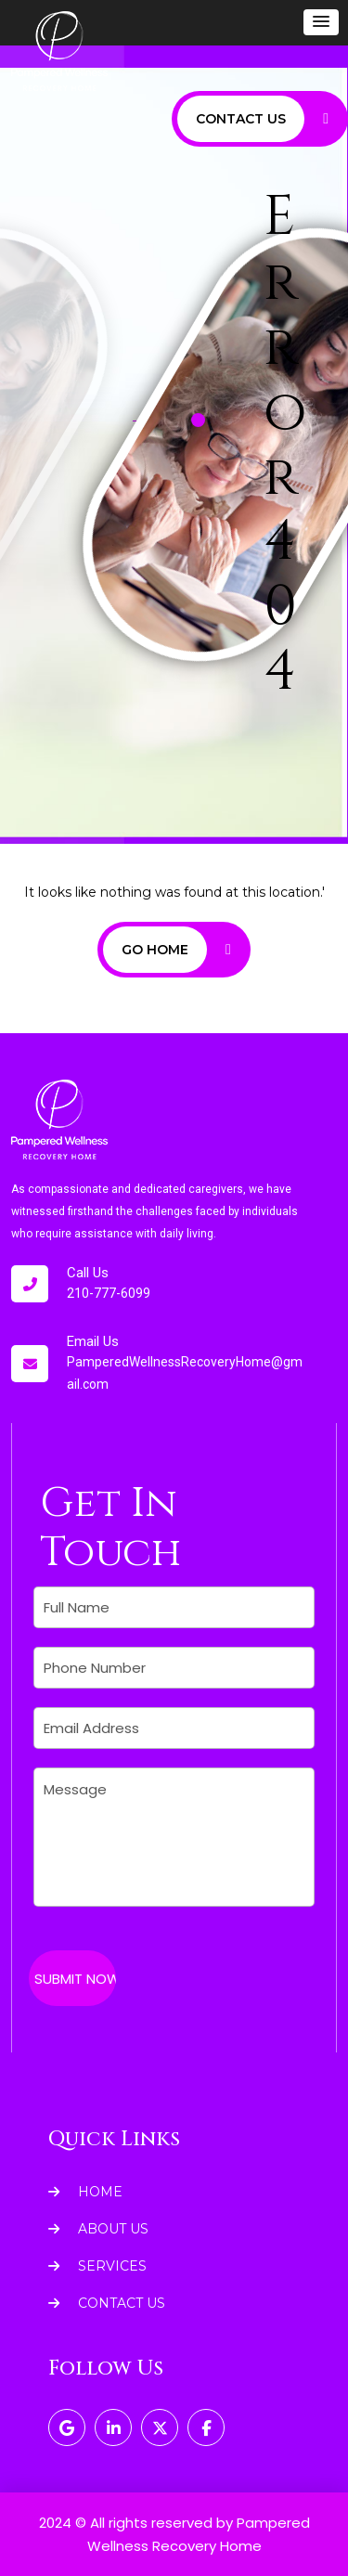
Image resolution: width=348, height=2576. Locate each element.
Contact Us (106, 2303)
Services (97, 2266)
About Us (98, 2228)
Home (85, 2191)
